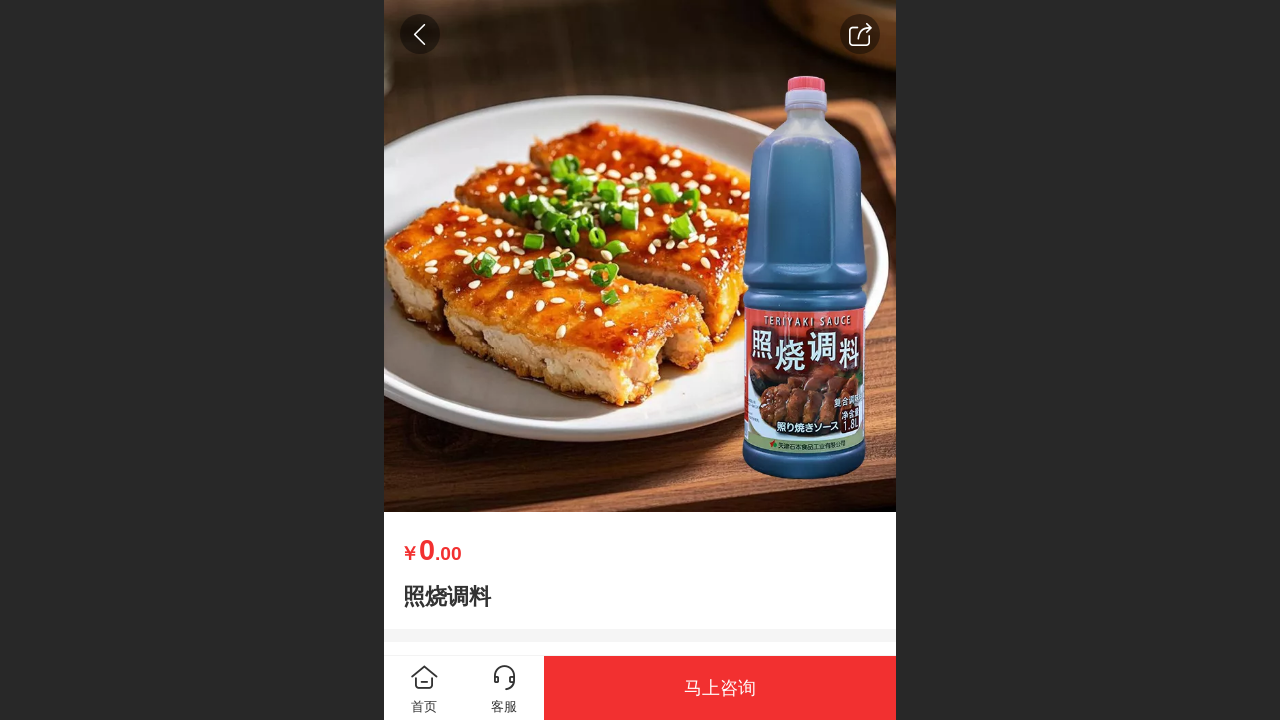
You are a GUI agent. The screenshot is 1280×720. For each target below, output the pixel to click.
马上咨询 (720, 688)
